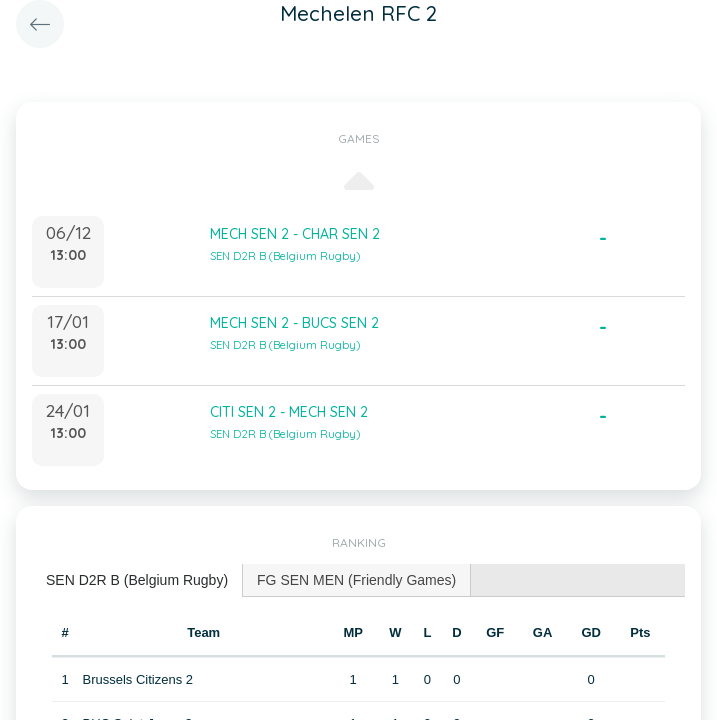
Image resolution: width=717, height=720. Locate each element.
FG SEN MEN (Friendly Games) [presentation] (356, 580)
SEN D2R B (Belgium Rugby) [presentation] (137, 580)
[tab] (137, 580)
